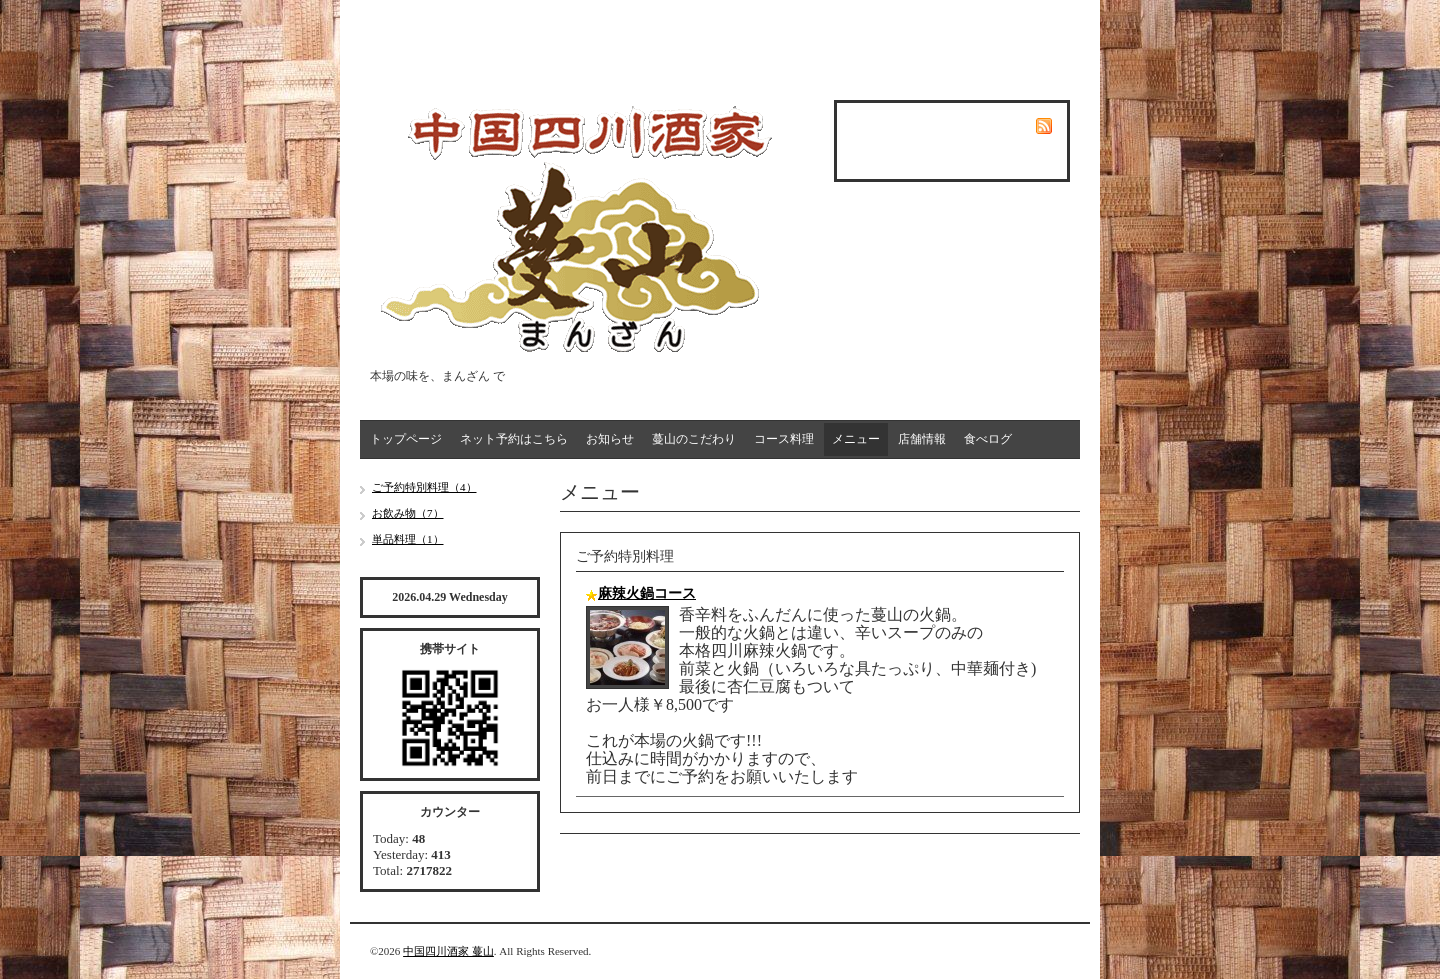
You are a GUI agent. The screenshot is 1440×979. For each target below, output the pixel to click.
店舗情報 (922, 439)
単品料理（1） (408, 539)
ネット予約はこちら (514, 439)
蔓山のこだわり (694, 439)
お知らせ (610, 439)
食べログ (988, 439)
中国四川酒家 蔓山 (448, 951)
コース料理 (784, 439)
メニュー (856, 439)
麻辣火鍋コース (647, 593)
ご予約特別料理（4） (424, 487)
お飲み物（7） (408, 513)
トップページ (406, 439)
